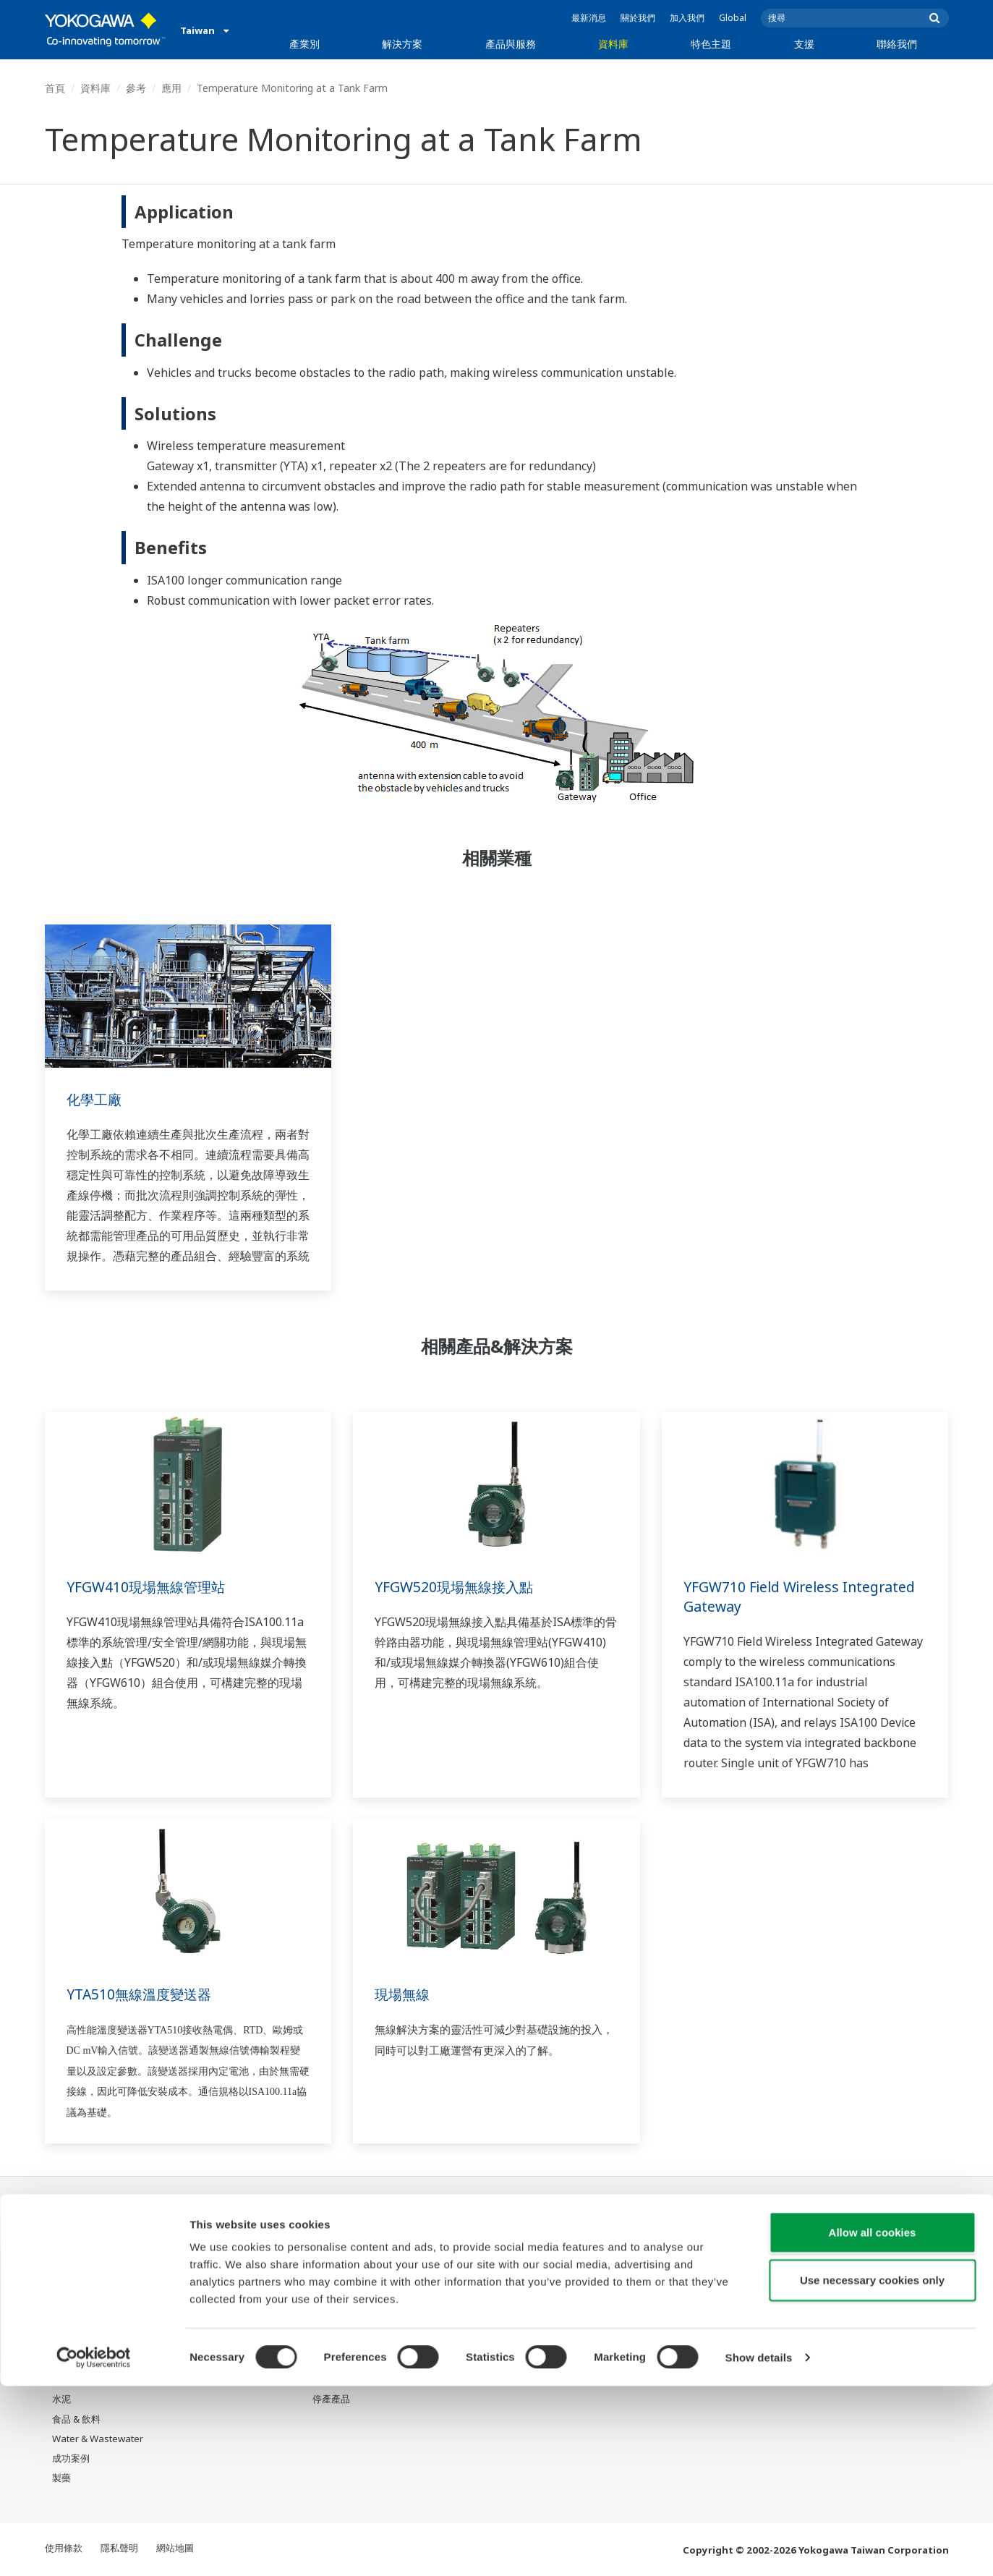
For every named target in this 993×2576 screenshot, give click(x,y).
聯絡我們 (897, 44)
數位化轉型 (596, 2321)
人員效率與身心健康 (224, 2242)
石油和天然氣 (80, 2242)
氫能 (61, 2360)
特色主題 (711, 44)
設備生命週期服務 (350, 2340)
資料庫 (613, 44)
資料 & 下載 (467, 2242)
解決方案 (402, 44)
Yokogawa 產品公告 (355, 2379)
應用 (171, 88)
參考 (136, 88)
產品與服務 (510, 44)
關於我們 (638, 18)
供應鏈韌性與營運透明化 (234, 2321)
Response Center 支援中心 (757, 2248)
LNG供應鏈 (75, 2281)
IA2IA (585, 2301)
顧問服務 (331, 2301)
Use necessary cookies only (872, 2470)
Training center (736, 2274)
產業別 (304, 44)
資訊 (321, 2242)
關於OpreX (596, 2262)
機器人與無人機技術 (615, 2340)
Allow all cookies (872, 2422)
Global (732, 18)
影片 (452, 2281)
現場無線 (403, 1994)
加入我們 (687, 18)
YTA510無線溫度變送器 (142, 1994)
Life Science (338, 2360)
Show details (759, 2547)
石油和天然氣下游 (89, 2262)
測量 (321, 2281)
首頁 (55, 88)
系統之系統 (596, 2281)
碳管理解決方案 (215, 2360)
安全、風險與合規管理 (229, 2262)
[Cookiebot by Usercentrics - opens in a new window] (93, 2548)
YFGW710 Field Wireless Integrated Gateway (804, 1596)
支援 (804, 44)
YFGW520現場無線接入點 (457, 1587)
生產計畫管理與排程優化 (234, 2340)
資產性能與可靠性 (219, 2281)
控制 (321, 2262)
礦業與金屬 (75, 2379)
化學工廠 (95, 1099)
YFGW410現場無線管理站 (149, 1587)
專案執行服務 (340, 2321)
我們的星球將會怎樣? (617, 2242)
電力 (61, 2321)
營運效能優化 (210, 2301)
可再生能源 (75, 2340)
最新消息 (588, 18)
